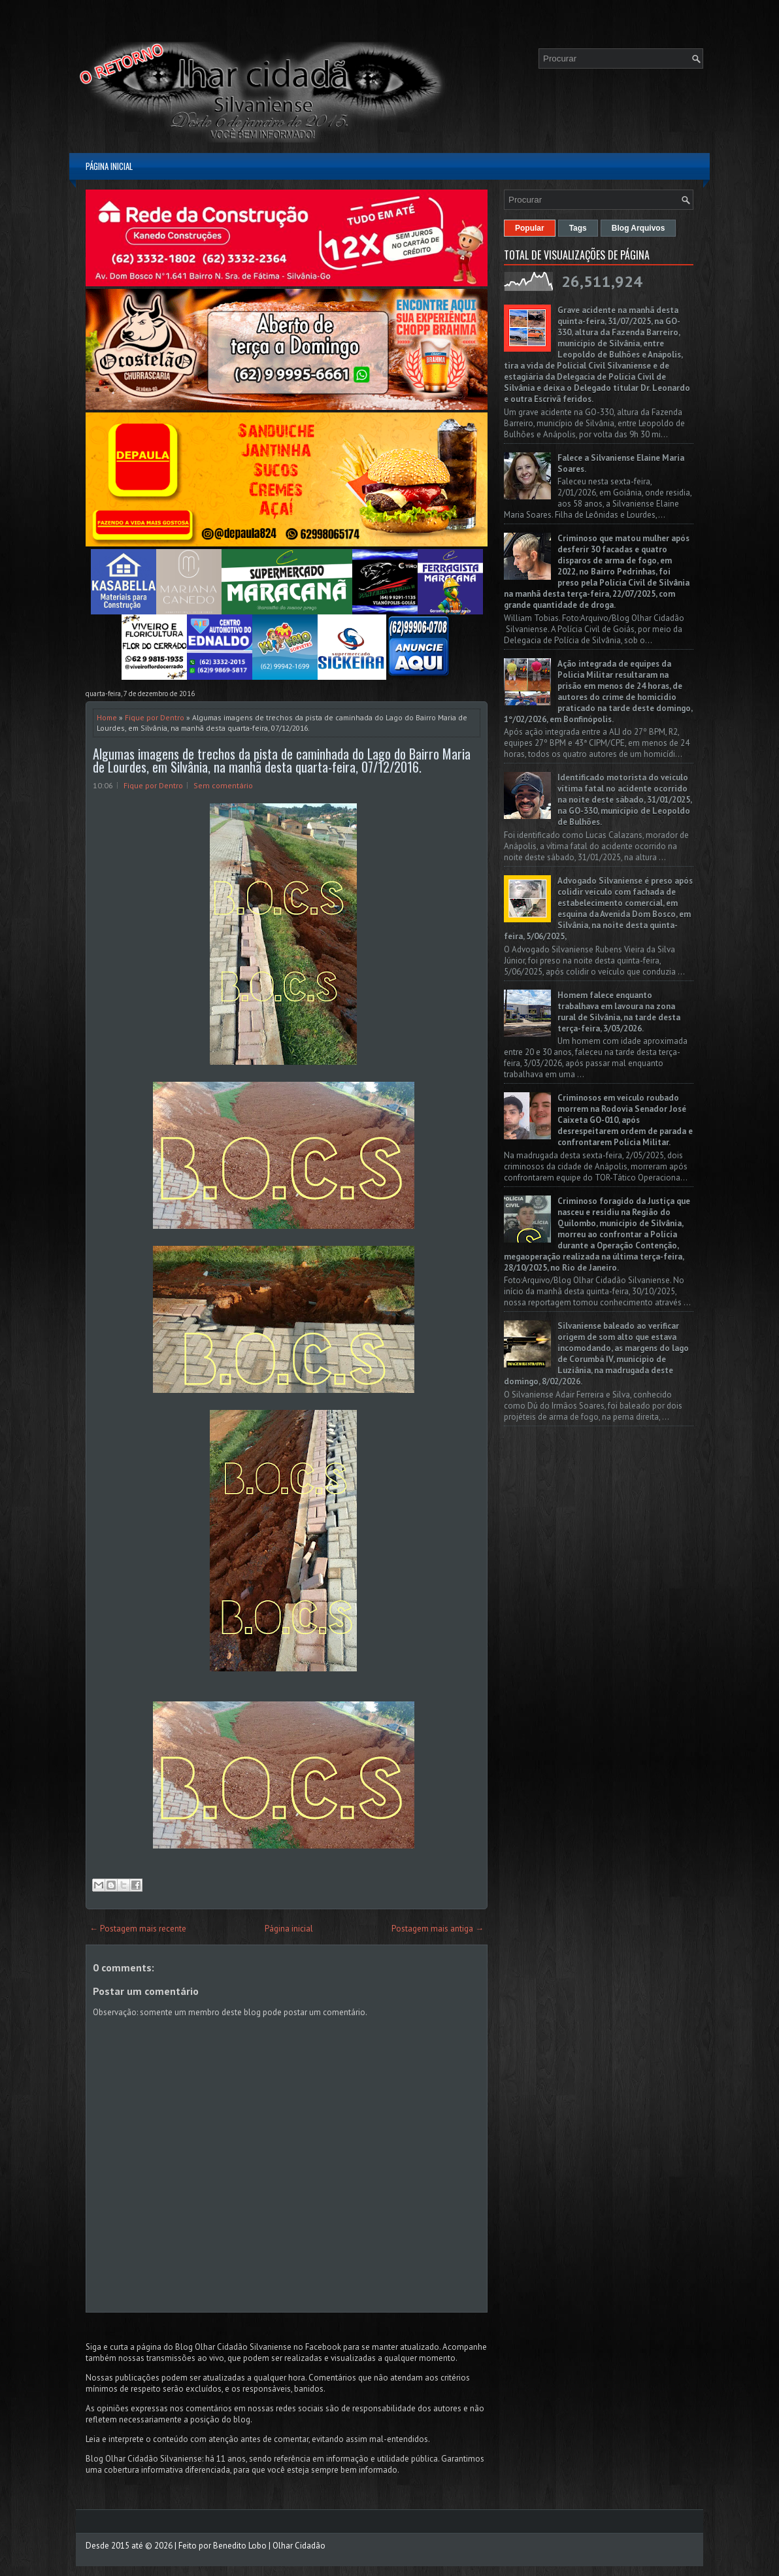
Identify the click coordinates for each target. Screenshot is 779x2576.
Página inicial (109, 166)
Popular (529, 228)
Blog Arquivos (638, 228)
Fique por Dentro (154, 717)
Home (107, 717)
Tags (578, 228)
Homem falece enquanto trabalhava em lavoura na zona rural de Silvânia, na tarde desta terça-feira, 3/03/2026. (618, 1012)
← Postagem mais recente (138, 1928)
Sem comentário (223, 785)
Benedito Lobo (240, 2545)
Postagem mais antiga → (437, 1928)
